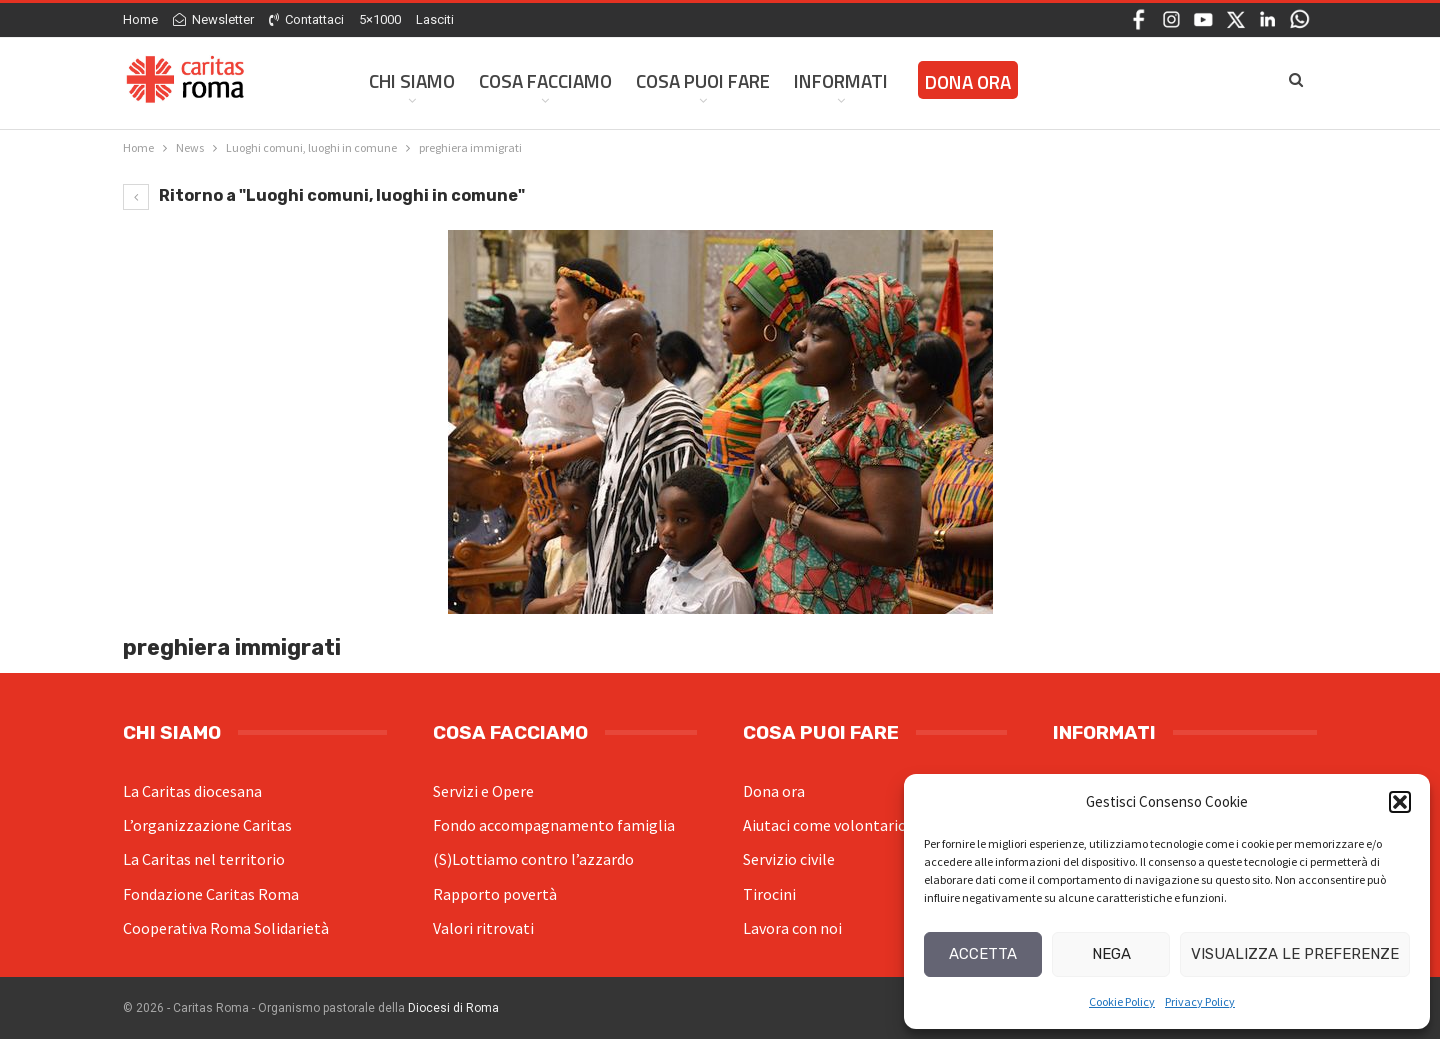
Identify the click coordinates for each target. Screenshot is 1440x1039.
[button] (1400, 802)
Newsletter (213, 19)
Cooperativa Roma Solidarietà (226, 928)
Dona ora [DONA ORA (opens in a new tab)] (968, 81)
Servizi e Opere (483, 791)
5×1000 (380, 19)
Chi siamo (412, 80)
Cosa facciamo (545, 80)
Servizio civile (789, 859)
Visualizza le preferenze (1295, 954)
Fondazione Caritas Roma (211, 894)
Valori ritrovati (483, 928)
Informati (841, 80)
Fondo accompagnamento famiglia (554, 825)
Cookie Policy (1122, 1001)
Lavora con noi (792, 928)
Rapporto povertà (495, 894)
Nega (1111, 954)
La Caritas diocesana (192, 791)
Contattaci (306, 19)
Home (140, 19)
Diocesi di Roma (453, 1008)
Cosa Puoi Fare (703, 80)
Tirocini (769, 894)
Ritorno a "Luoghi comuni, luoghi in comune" (324, 195)
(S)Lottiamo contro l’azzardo (533, 859)
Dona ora (774, 791)
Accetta (983, 954)
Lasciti (435, 19)
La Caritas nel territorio (204, 859)
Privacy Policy (1200, 1001)
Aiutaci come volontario (825, 825)
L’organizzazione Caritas (207, 825)
